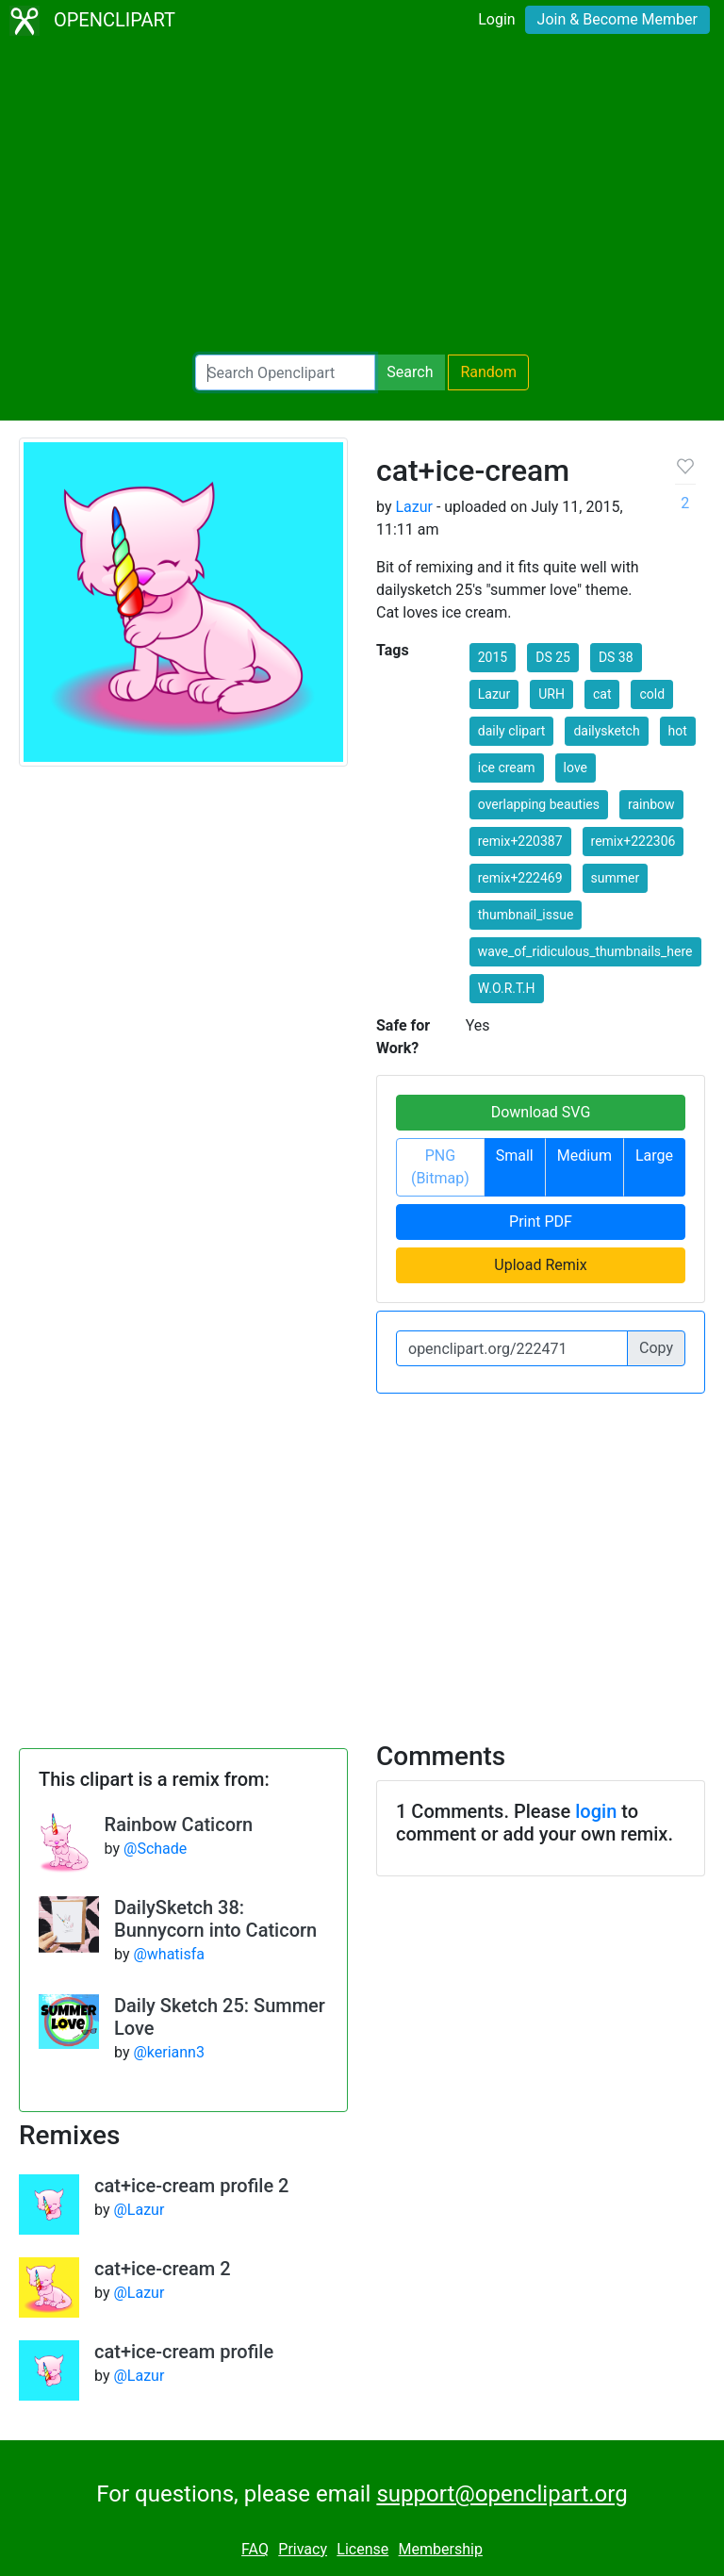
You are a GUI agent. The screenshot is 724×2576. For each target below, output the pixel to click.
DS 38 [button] (616, 657)
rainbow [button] (651, 804)
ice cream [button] (506, 767)
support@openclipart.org (501, 2494)
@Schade (155, 1849)
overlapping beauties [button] (539, 804)
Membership (441, 2549)
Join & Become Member (617, 19)
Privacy (302, 2549)
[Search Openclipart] (285, 372)
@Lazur (138, 2210)
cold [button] (652, 694)
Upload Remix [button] (540, 1265)
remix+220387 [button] (520, 841)
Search (410, 372)
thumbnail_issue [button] (526, 914)
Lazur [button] (494, 694)
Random (488, 372)
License (362, 2549)
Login (496, 19)
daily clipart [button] (512, 730)
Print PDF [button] (540, 1221)
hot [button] (677, 730)
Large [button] (654, 1155)
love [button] (575, 767)
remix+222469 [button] (520, 877)
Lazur (414, 507)
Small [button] (515, 1155)
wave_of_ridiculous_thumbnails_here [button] (585, 951)
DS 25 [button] (552, 657)
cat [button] (602, 694)
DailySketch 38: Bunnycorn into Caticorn (215, 1918)
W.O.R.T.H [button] (506, 988)
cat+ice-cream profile (183, 2351)
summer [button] (615, 877)
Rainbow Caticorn (179, 1824)
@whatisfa (169, 1954)
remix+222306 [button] (633, 841)
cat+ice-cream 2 (162, 2268)
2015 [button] (492, 657)
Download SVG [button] (541, 1112)
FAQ (255, 2549)
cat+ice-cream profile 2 (191, 2185)
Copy (656, 1348)
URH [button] (551, 694)
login (596, 1811)
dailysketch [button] (606, 730)
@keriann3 (168, 2052)
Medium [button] (584, 1155)
